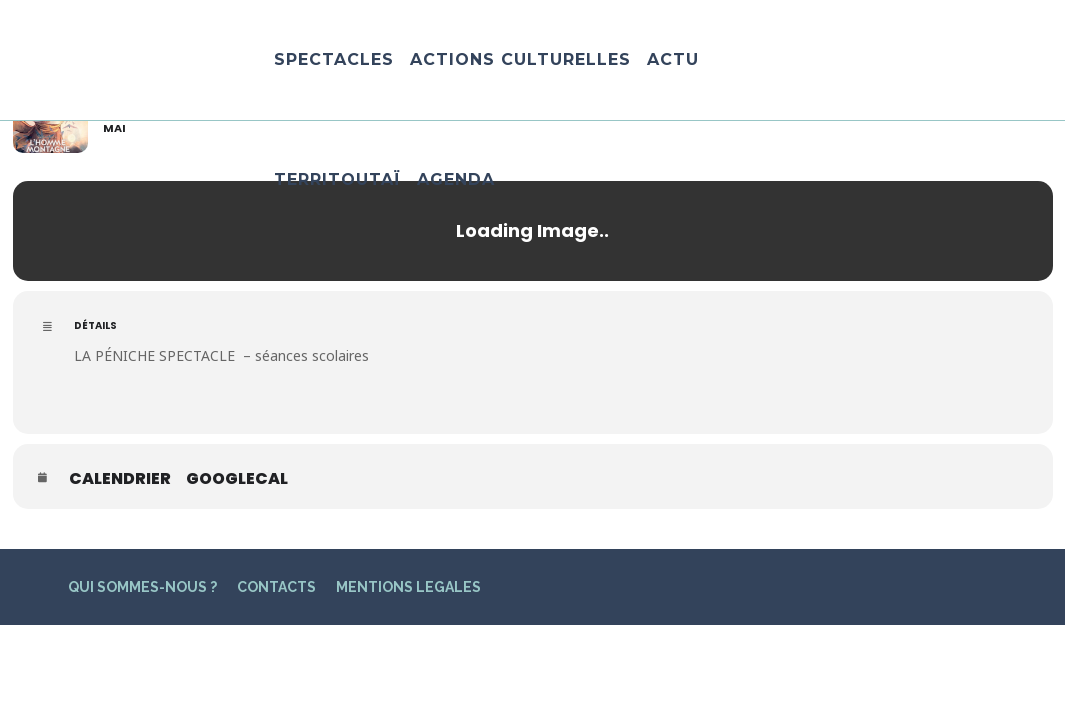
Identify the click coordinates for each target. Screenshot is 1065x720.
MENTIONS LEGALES (408, 587)
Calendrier (120, 479)
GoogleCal (237, 479)
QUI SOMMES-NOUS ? (142, 587)
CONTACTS (276, 587)
